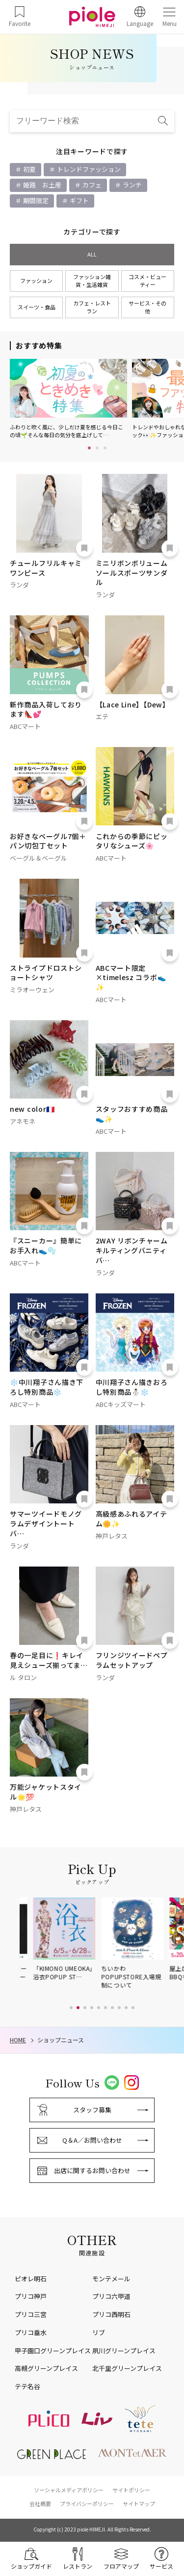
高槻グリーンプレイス (46, 2368)
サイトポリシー (131, 2490)
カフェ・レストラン (92, 307)
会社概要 (40, 2503)
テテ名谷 (27, 2386)
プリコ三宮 (31, 2314)
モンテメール (111, 2278)
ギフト (78, 200)
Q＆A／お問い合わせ (92, 2140)
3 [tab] (105, 447)
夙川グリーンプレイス (124, 2350)
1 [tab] (89, 447)
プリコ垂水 (31, 2332)
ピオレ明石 (31, 2278)
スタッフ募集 (92, 2109)
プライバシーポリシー (87, 2503)
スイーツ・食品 (36, 307)
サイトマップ (139, 2503)
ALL (92, 254)
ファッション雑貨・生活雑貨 (92, 280)
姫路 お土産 (41, 184)
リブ (98, 2332)
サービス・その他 (147, 307)
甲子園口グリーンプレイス (53, 2350)
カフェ (91, 184)
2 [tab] (97, 447)
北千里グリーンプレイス (127, 2368)
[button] (71, 2007)
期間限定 (35, 200)
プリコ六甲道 (111, 2296)
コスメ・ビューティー (147, 280)
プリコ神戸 (31, 2296)
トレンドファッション (88, 169)
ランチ (131, 184)
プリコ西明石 (111, 2314)
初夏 (29, 169)
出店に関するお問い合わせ (92, 2170)
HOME (18, 2040)
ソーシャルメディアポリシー (69, 2490)
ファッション (36, 280)
